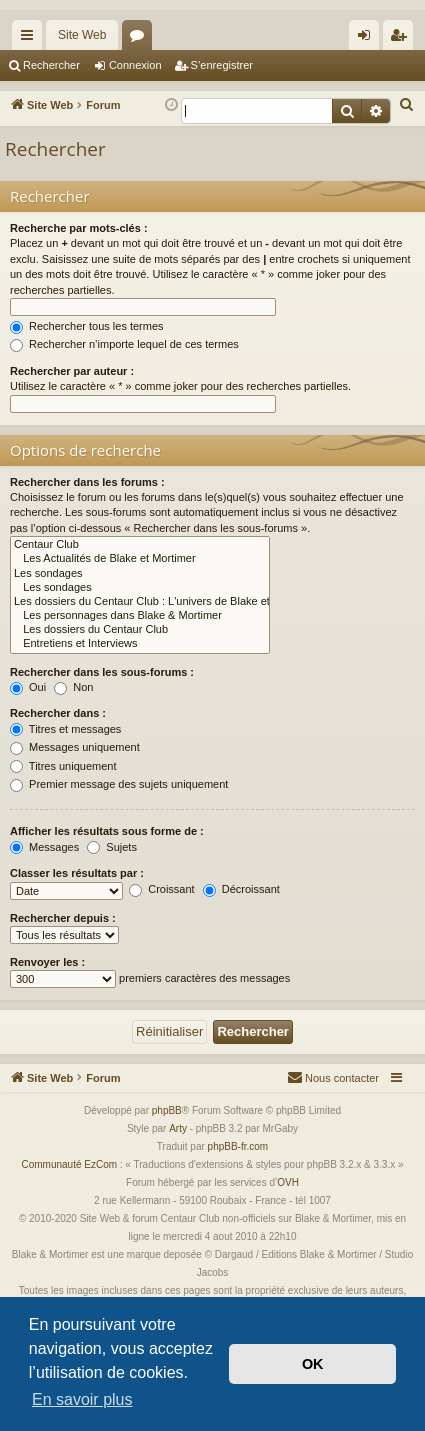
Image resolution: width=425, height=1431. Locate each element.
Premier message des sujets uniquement (119, 784)
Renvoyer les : (47, 962)
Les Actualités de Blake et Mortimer (140, 559)
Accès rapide (31, 39)
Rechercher (51, 65)
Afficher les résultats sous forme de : (107, 831)
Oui (28, 687)
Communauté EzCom (69, 1164)
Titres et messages (65, 729)
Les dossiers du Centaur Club (140, 630)
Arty (178, 1128)
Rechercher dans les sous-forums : (102, 672)
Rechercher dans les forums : (87, 482)
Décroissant (241, 889)
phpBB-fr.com (238, 1146)
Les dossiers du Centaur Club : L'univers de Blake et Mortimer (140, 602)
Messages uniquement (75, 747)
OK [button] (313, 1364)
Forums (141, 39)
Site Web (82, 35)
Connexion (135, 65)
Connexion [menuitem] (368, 39)
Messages (44, 847)
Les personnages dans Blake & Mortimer (140, 616)
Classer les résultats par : (77, 873)
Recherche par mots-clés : (79, 228)
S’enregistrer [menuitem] (402, 39)
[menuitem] (407, 105)
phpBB (167, 1110)
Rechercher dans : (58, 713)
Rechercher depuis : (63, 918)
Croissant (162, 889)
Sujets (112, 847)
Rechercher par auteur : (72, 371)
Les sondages (140, 574)
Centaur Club (140, 545)
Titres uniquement (63, 766)
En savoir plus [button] (82, 1399)
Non (73, 687)
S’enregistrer (222, 65)
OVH (288, 1182)
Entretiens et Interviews (140, 644)
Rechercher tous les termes (87, 326)
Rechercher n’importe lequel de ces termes (124, 344)
